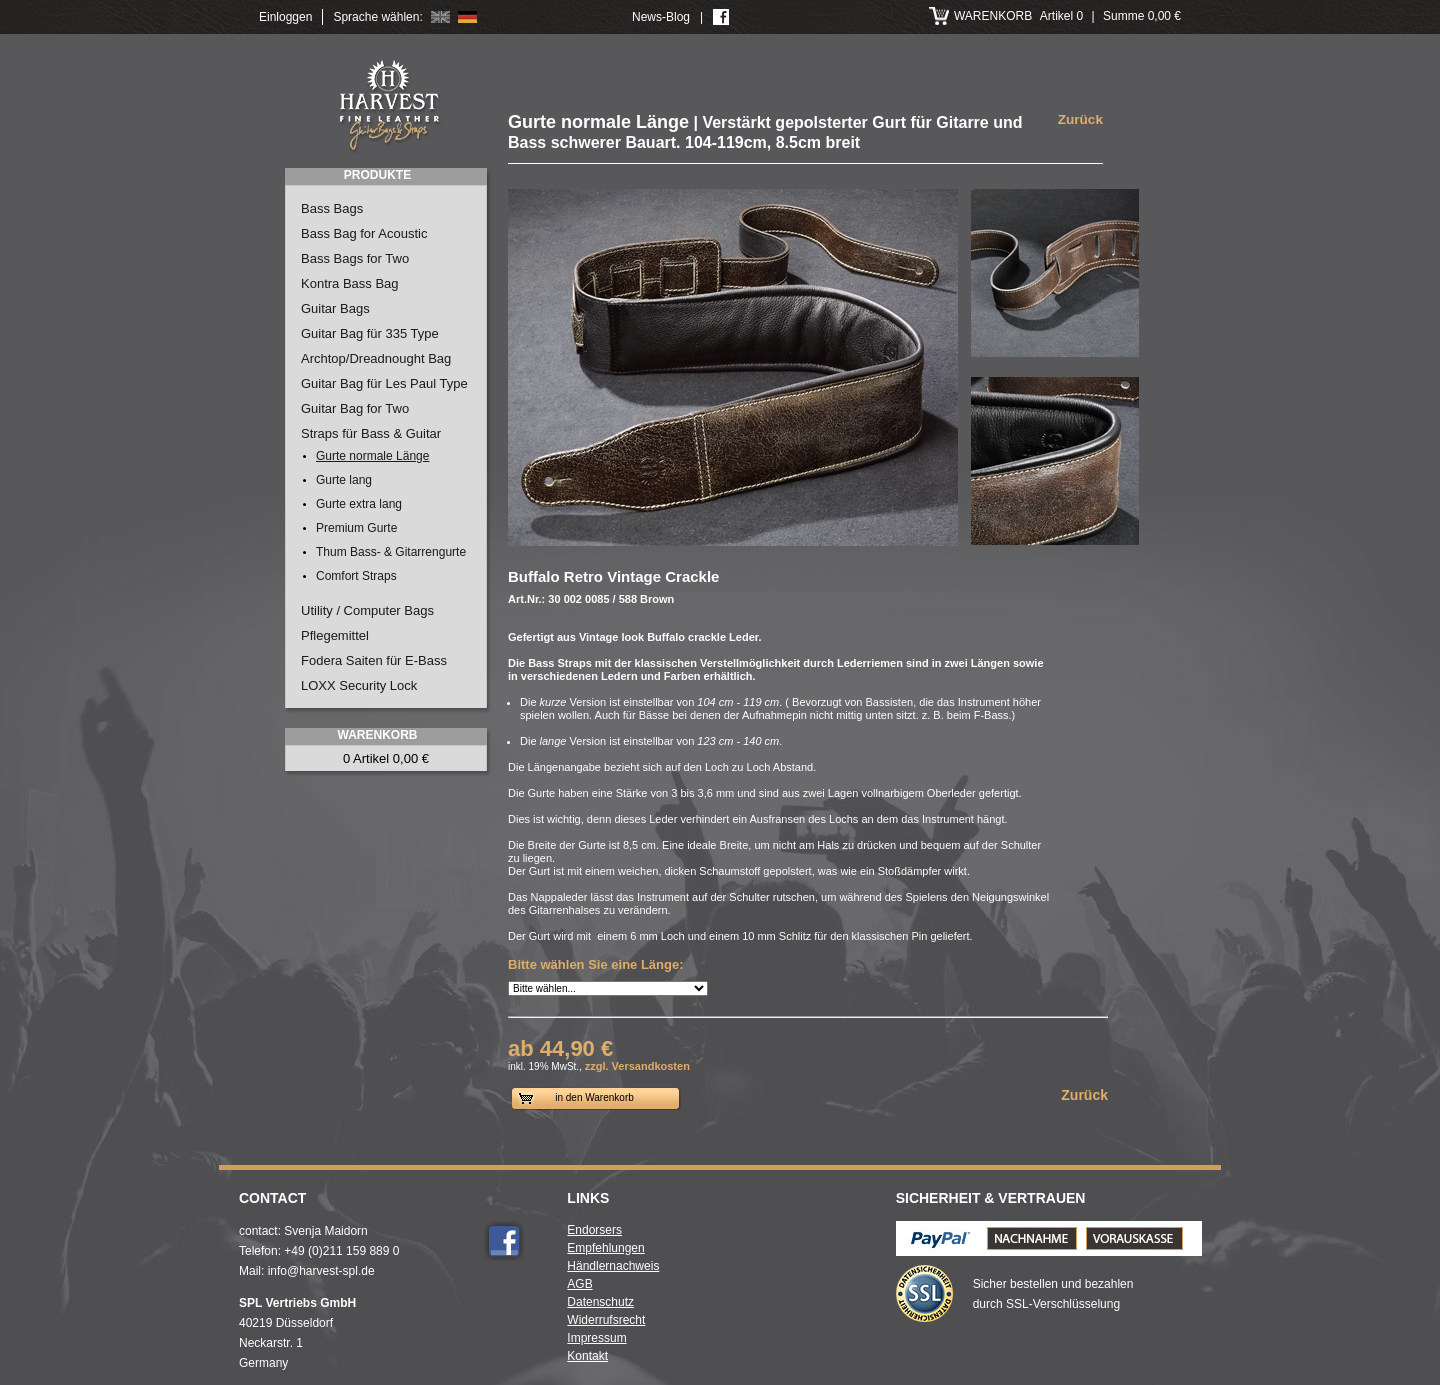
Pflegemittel (335, 635)
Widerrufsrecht (606, 1320)
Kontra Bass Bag (350, 283)
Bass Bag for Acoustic (364, 233)
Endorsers (594, 1230)
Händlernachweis (613, 1266)
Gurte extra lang (359, 504)
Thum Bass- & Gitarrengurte (391, 552)
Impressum (596, 1338)
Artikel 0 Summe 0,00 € (1067, 16)
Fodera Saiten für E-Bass (374, 660)
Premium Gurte (356, 528)
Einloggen (285, 17)
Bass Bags (332, 208)
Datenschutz (600, 1302)
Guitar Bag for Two (355, 408)
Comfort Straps (356, 576)
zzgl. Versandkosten (637, 1066)
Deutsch (467, 17)
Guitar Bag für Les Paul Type (384, 383)
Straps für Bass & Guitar (371, 433)
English (440, 17)
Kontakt (587, 1356)
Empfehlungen (605, 1248)
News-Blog (661, 17)
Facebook (504, 1241)
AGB (579, 1284)
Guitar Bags (335, 308)
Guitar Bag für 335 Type (370, 333)
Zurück (1080, 119)
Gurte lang (344, 480)
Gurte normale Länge (372, 456)
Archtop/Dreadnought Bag (376, 358)
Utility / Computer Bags (367, 610)
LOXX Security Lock (359, 685)
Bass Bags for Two (355, 258)
